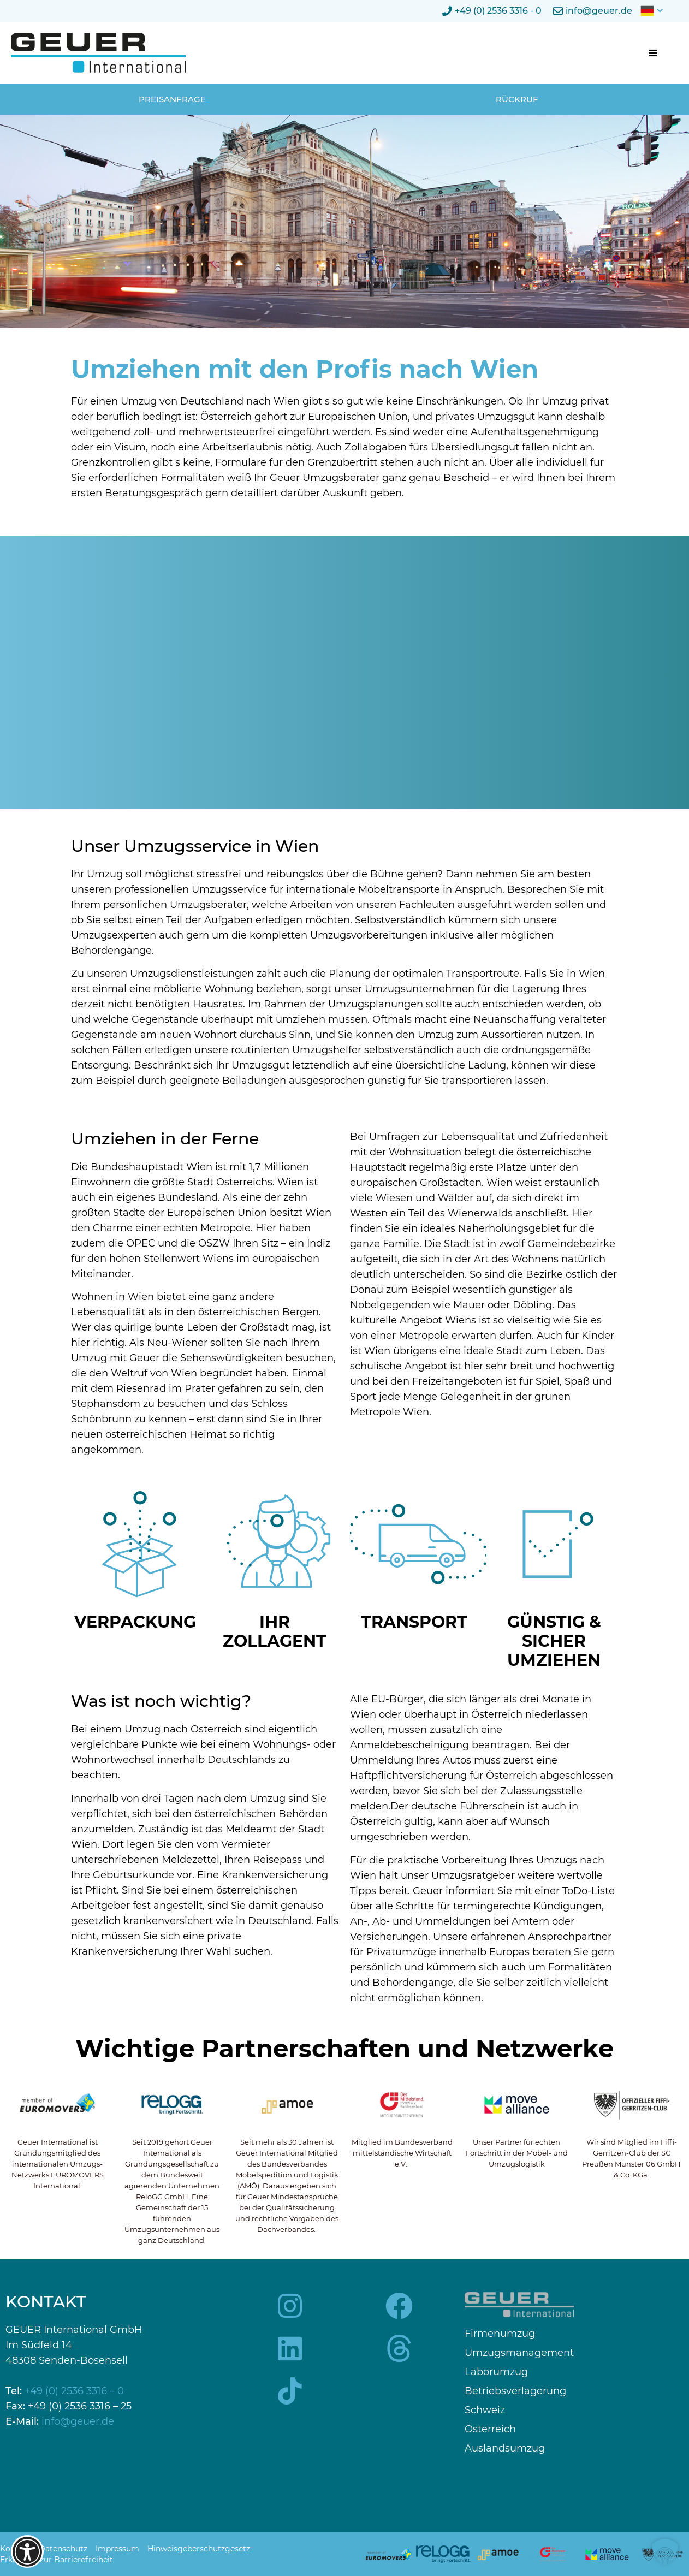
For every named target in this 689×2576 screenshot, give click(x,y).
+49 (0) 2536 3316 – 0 (74, 2391)
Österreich (490, 2429)
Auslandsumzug (505, 2448)
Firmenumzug (500, 2334)
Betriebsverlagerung (515, 2391)
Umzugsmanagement (519, 2353)
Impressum (117, 2549)
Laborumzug (496, 2372)
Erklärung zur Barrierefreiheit (56, 2560)
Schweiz (485, 2410)
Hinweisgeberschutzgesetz (198, 2549)
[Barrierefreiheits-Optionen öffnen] (27, 2551)
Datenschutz (63, 2549)
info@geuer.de (77, 2421)
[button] (653, 53)
